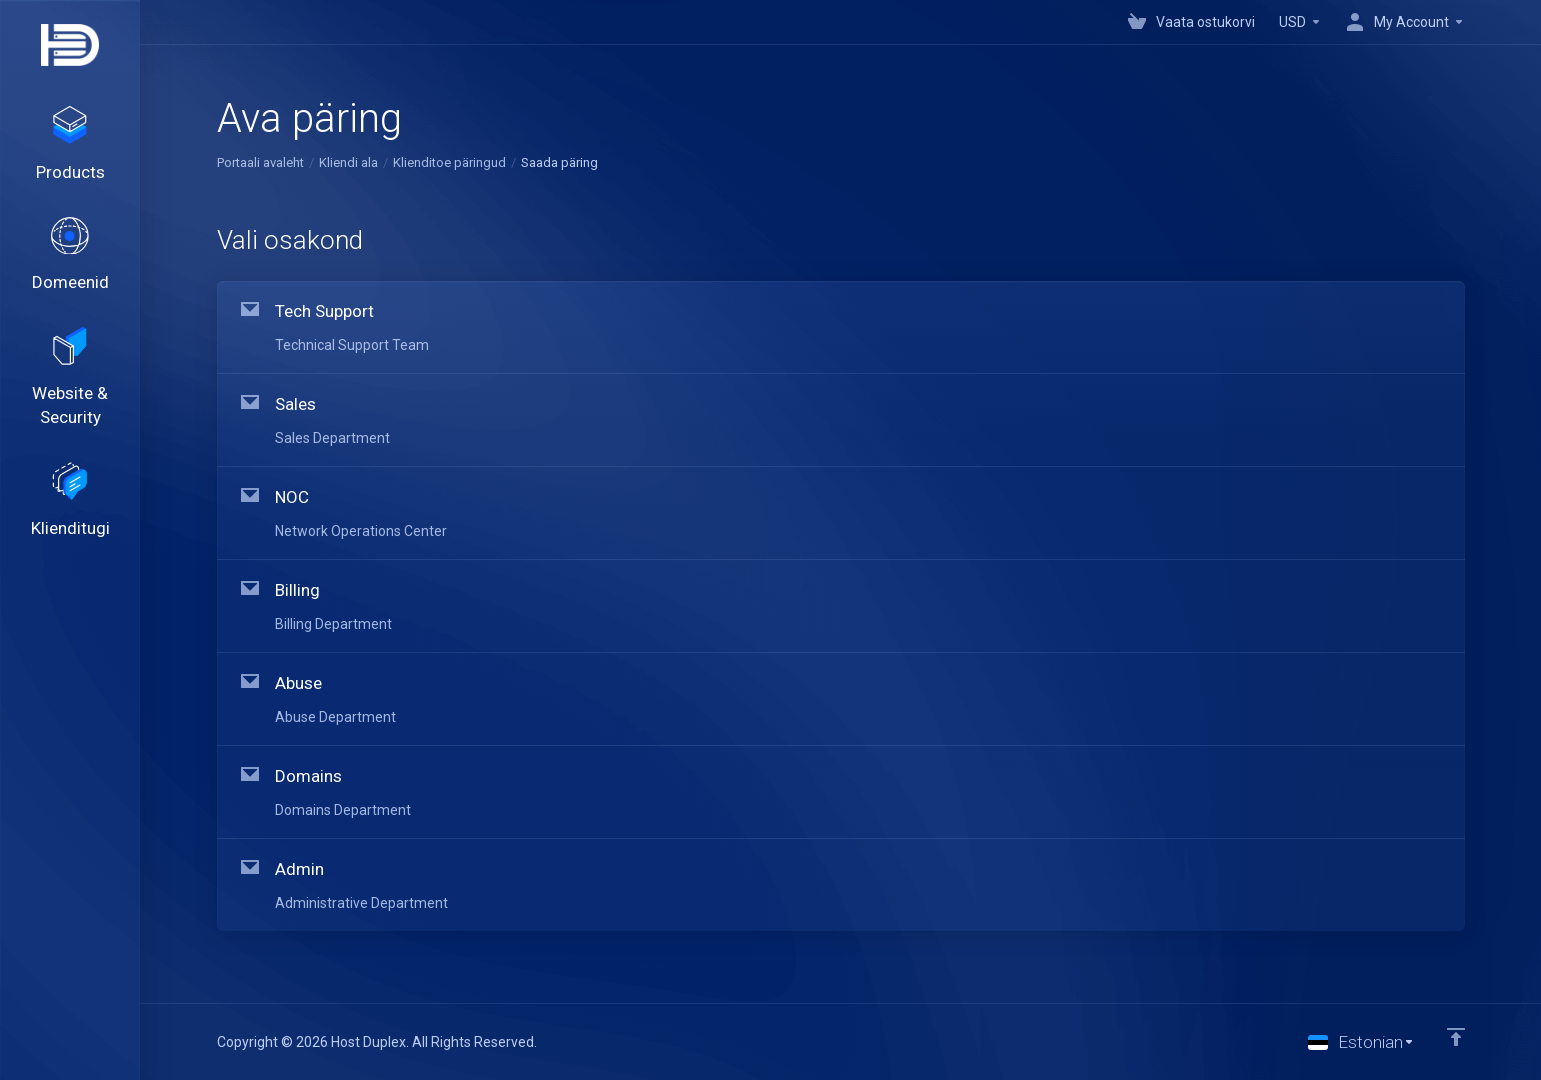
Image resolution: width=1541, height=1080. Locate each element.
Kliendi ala (348, 162)
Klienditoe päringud (449, 162)
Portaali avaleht (260, 162)
